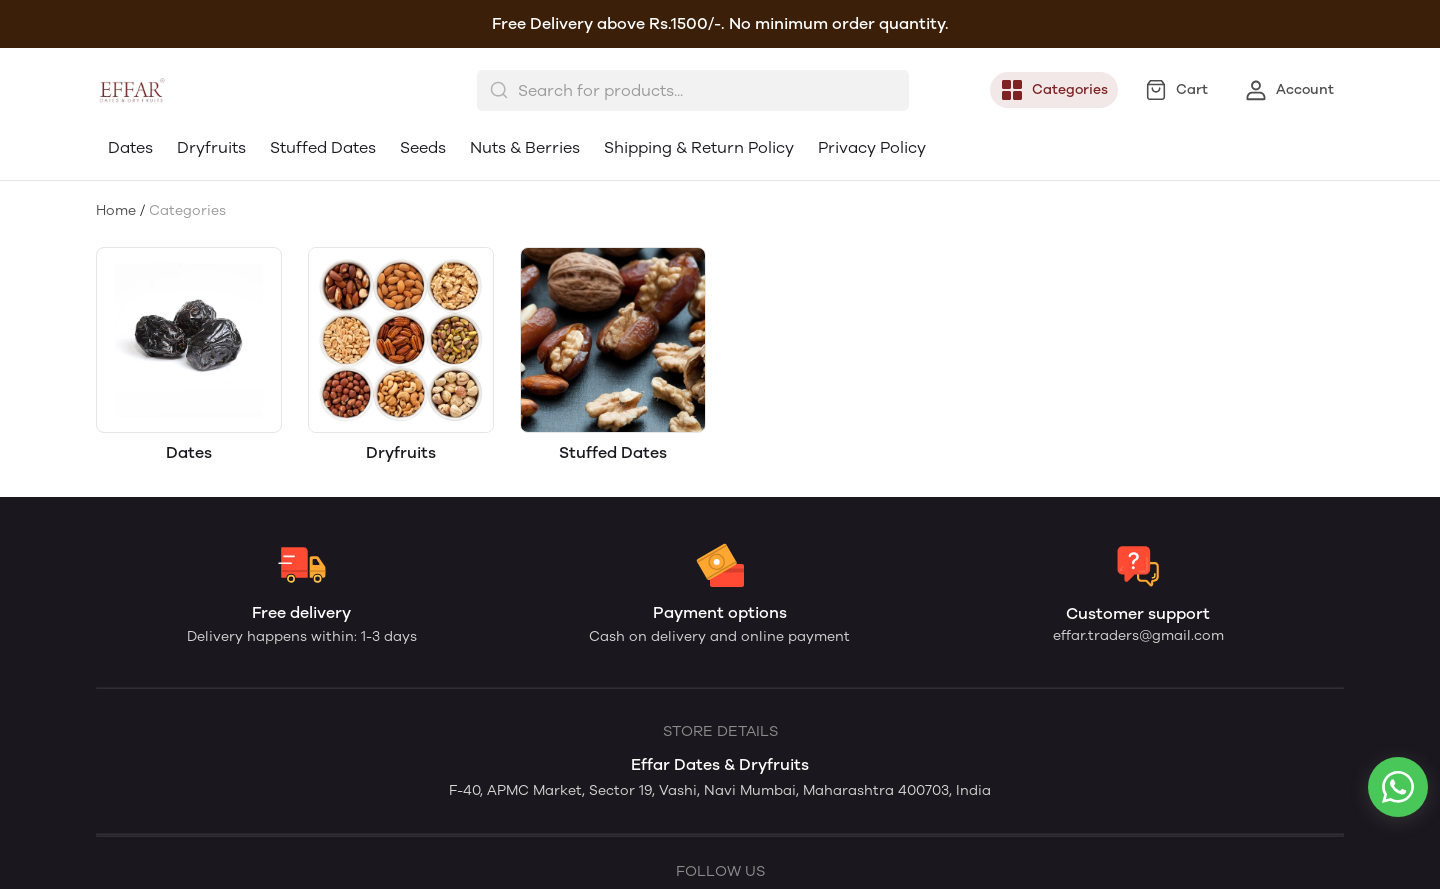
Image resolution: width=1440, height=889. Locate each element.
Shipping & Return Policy (699, 147)
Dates (130, 147)
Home (116, 210)
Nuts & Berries (525, 147)
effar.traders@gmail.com (1138, 635)
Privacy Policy (872, 147)
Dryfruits (211, 147)
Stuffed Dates (323, 147)
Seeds (423, 147)
